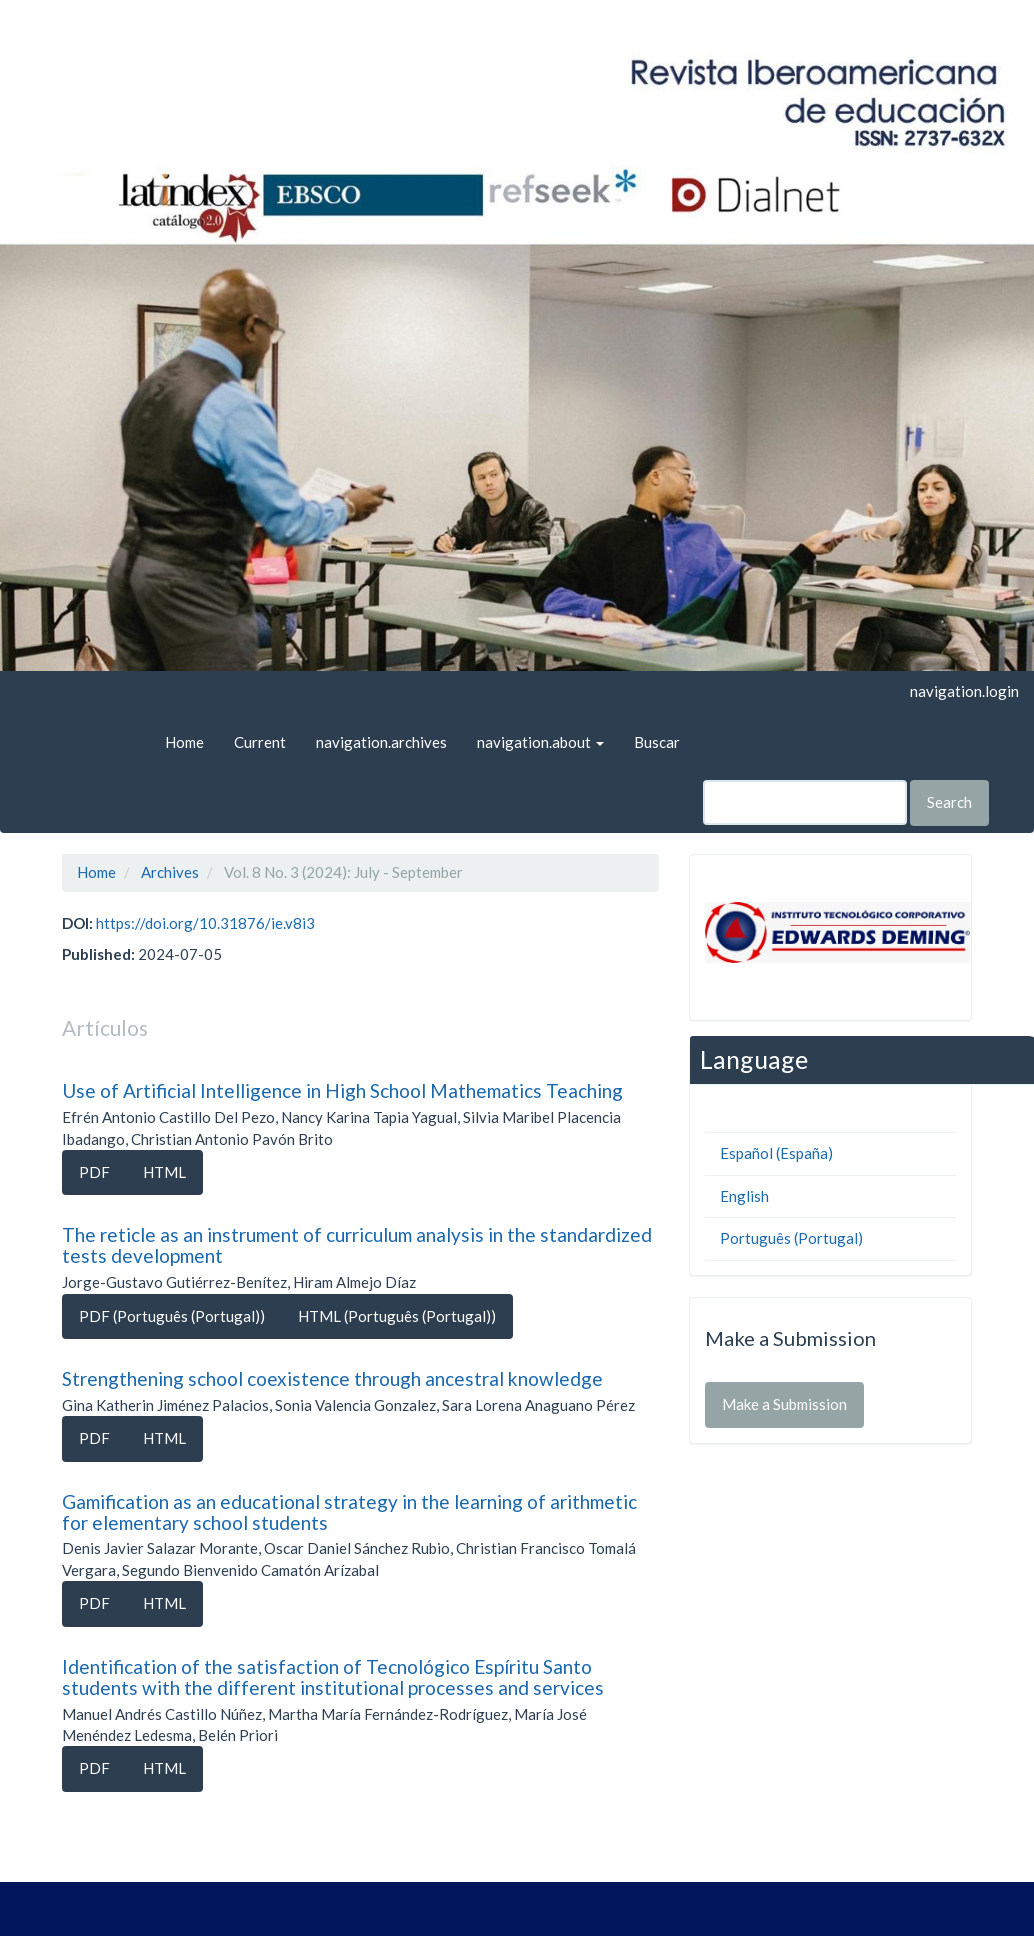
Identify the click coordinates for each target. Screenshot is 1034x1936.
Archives (170, 872)
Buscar (657, 742)
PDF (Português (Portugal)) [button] (172, 1316)
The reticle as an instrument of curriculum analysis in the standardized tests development (357, 1245)
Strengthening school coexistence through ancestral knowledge (332, 1378)
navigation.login (964, 691)
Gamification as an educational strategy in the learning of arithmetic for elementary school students (349, 1512)
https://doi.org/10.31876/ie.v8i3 (205, 923)
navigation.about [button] (540, 742)
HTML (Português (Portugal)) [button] (397, 1316)
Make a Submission (784, 1404)
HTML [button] (164, 1172)
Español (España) (776, 1153)
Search (949, 802)
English (744, 1196)
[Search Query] (805, 802)
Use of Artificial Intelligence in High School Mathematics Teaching (342, 1090)
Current (260, 742)
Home (184, 742)
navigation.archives (381, 742)
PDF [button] (94, 1172)
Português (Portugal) (791, 1238)
